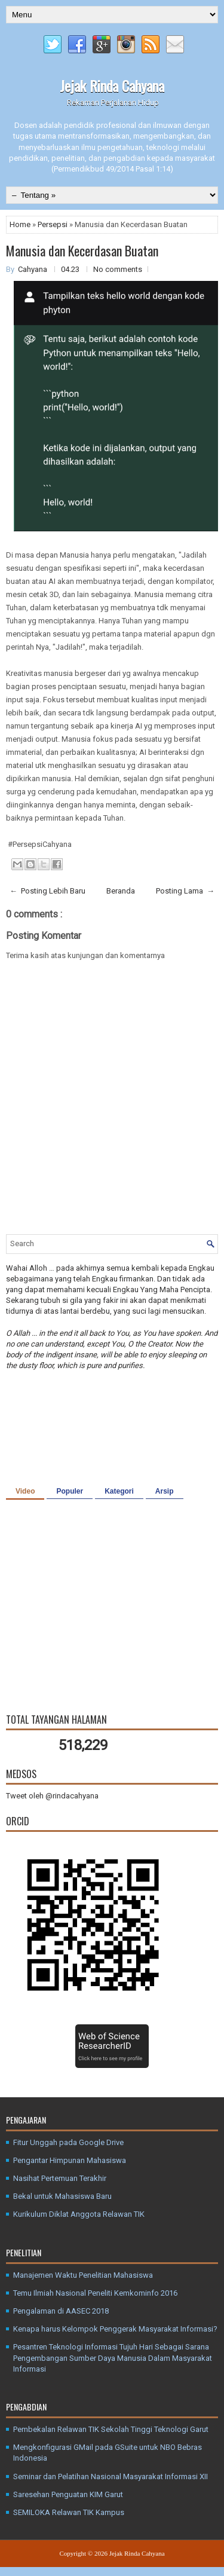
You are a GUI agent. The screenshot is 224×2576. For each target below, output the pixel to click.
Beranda (120, 890)
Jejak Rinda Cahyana (112, 85)
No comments (117, 269)
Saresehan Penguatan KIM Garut (68, 2494)
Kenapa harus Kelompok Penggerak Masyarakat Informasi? (115, 2328)
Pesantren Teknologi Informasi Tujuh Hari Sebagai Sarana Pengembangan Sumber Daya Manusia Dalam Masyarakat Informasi (112, 2357)
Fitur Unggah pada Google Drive (68, 2142)
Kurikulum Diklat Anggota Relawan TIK (79, 2214)
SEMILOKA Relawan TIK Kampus (68, 2512)
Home (21, 224)
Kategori (119, 1491)
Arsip (164, 1491)
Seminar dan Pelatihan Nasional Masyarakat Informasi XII (110, 2476)
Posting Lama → (185, 890)
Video (25, 1491)
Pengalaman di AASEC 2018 (61, 2310)
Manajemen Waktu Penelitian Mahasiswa (83, 2275)
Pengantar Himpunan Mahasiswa (69, 2160)
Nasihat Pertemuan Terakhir (59, 2178)
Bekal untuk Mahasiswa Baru (62, 2196)
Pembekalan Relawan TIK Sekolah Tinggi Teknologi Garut (110, 2429)
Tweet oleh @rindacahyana (52, 1795)
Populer (69, 1491)
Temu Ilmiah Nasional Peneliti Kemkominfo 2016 (95, 2293)
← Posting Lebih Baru (47, 890)
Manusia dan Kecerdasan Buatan (82, 250)
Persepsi (53, 224)
